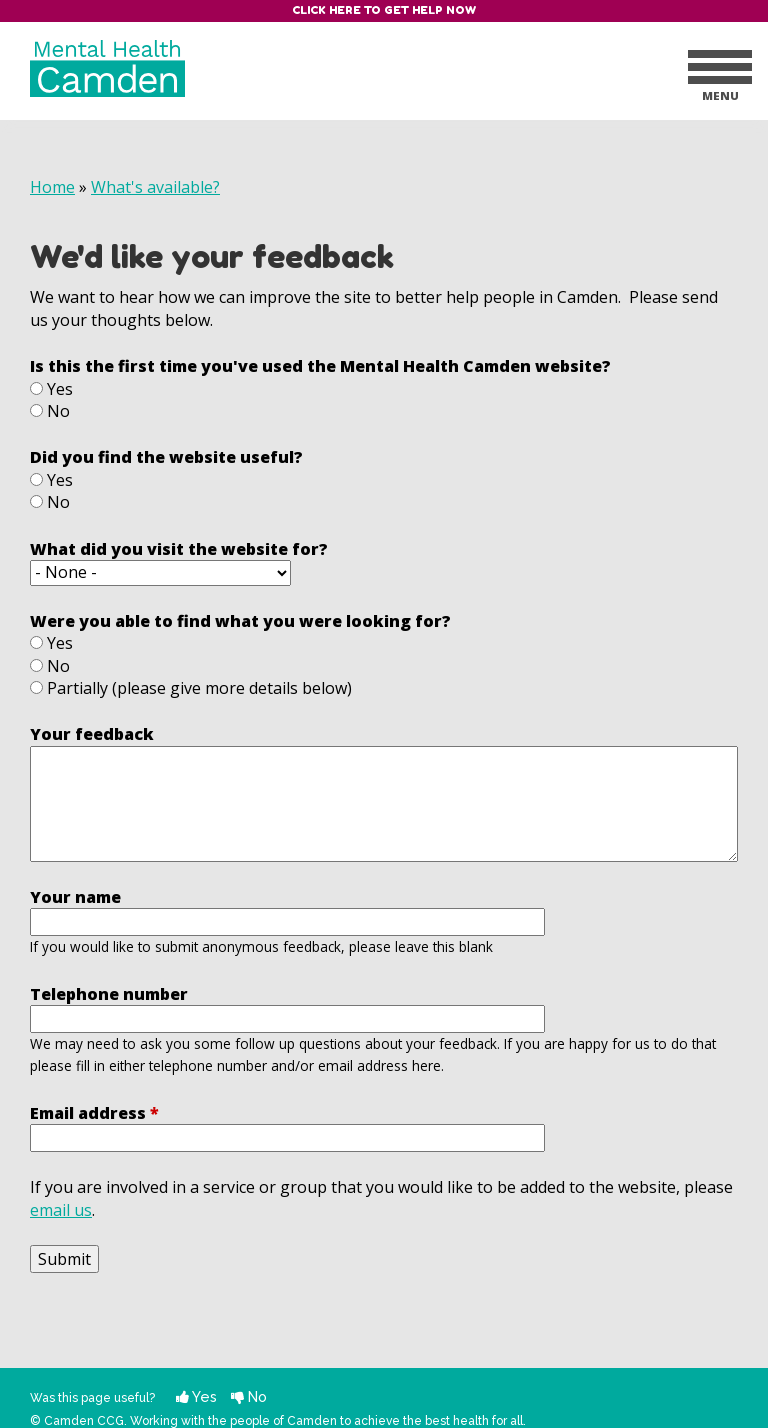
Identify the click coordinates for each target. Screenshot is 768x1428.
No (58, 411)
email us (61, 1210)
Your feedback (92, 734)
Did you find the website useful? (166, 457)
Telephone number (109, 994)
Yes (60, 389)
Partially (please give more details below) (199, 688)
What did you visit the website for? (179, 549)
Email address (94, 1113)
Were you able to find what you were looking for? (240, 621)
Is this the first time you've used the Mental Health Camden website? (320, 366)
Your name (75, 897)
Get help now (430, 10)
